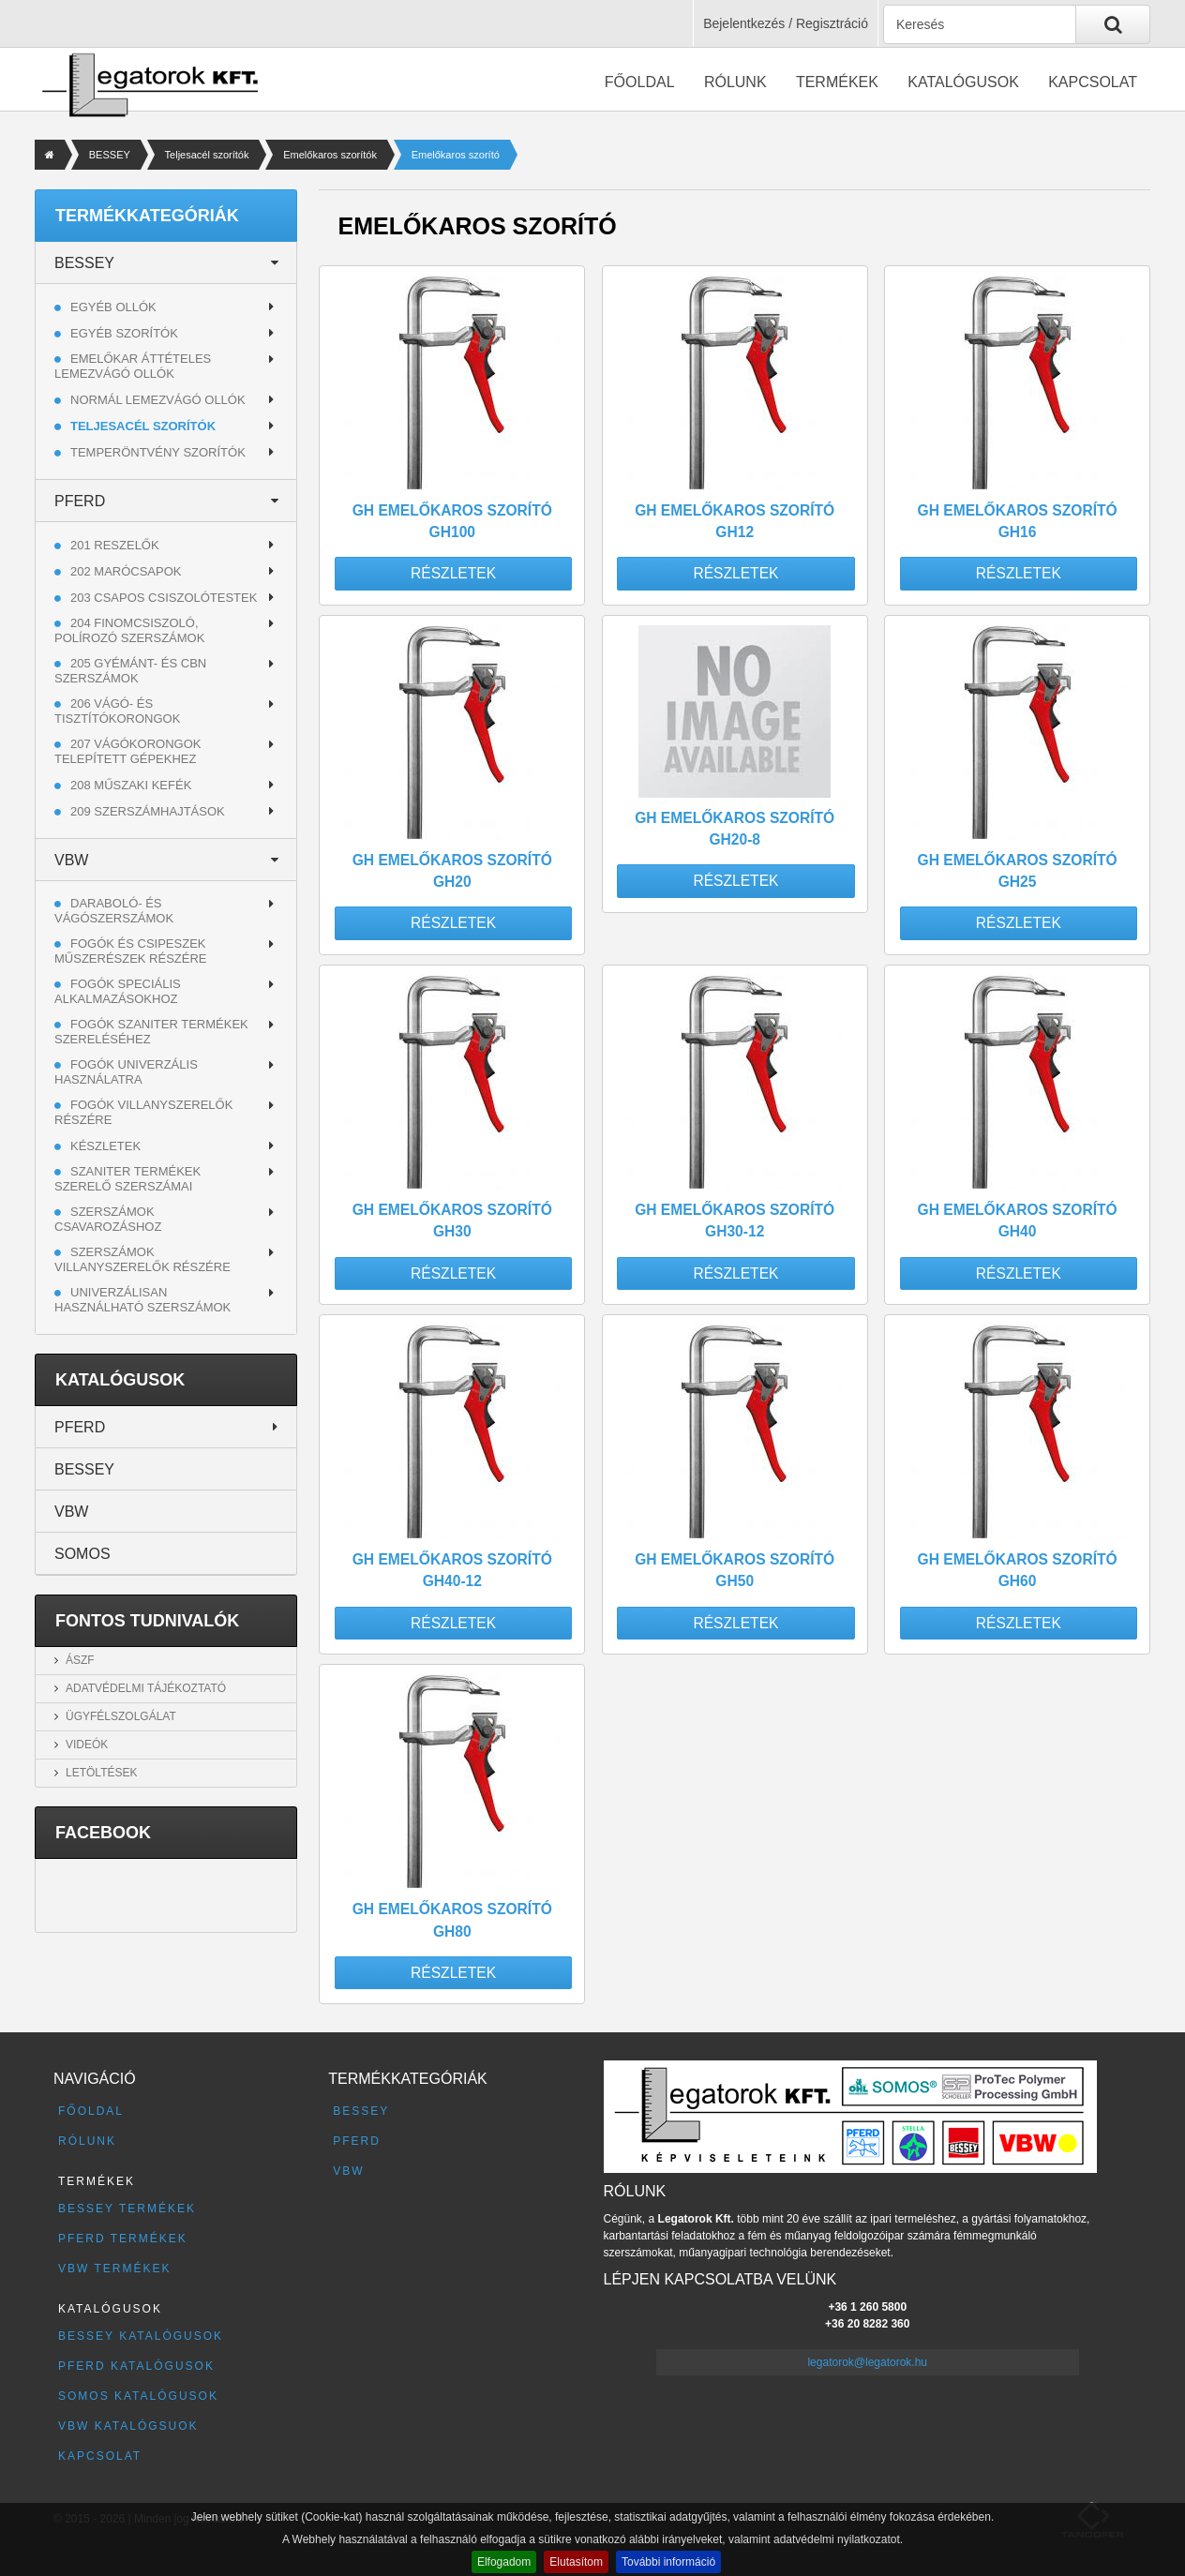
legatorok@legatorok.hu (867, 2362)
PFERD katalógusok (136, 2366)
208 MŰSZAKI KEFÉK (130, 785)
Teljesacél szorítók (207, 154)
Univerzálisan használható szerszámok (142, 1299)
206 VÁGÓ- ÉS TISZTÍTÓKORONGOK (117, 711)
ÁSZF (80, 1660)
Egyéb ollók (113, 307)
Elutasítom (576, 2562)
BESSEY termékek (127, 2208)
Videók (87, 1744)
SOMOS (82, 1554)
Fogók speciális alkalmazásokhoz (117, 991)
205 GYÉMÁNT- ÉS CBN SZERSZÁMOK (130, 670)
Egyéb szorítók (124, 333)
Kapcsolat (1092, 82)
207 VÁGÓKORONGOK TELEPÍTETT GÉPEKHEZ (127, 751)
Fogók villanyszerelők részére (143, 1112)
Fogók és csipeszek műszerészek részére (130, 951)
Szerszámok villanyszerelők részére (142, 1259)
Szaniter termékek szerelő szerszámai (127, 1178)
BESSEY (109, 154)
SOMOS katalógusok (138, 2396)
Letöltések (101, 1772)
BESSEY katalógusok (140, 2336)
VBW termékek (114, 2268)
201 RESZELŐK (114, 545)
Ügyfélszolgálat (121, 1716)
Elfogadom (504, 2562)
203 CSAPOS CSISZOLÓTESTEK (163, 598)
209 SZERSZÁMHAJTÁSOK (147, 811)
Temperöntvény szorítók (158, 452)
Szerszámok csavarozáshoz (107, 1219)
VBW (71, 860)
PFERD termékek (123, 2238)
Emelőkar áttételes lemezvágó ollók (132, 366)
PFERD (79, 501)
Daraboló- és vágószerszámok (113, 910)
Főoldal (640, 82)
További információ (668, 2562)
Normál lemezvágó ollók (158, 400)
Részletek (453, 573)
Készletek (105, 1146)
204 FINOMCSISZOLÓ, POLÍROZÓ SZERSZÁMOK (129, 630)
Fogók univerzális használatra (126, 1071)
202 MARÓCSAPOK (126, 571)
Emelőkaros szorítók (330, 154)
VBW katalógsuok (128, 2426)
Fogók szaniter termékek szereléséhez (151, 1031)
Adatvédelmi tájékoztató (146, 1688)
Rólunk (735, 82)
